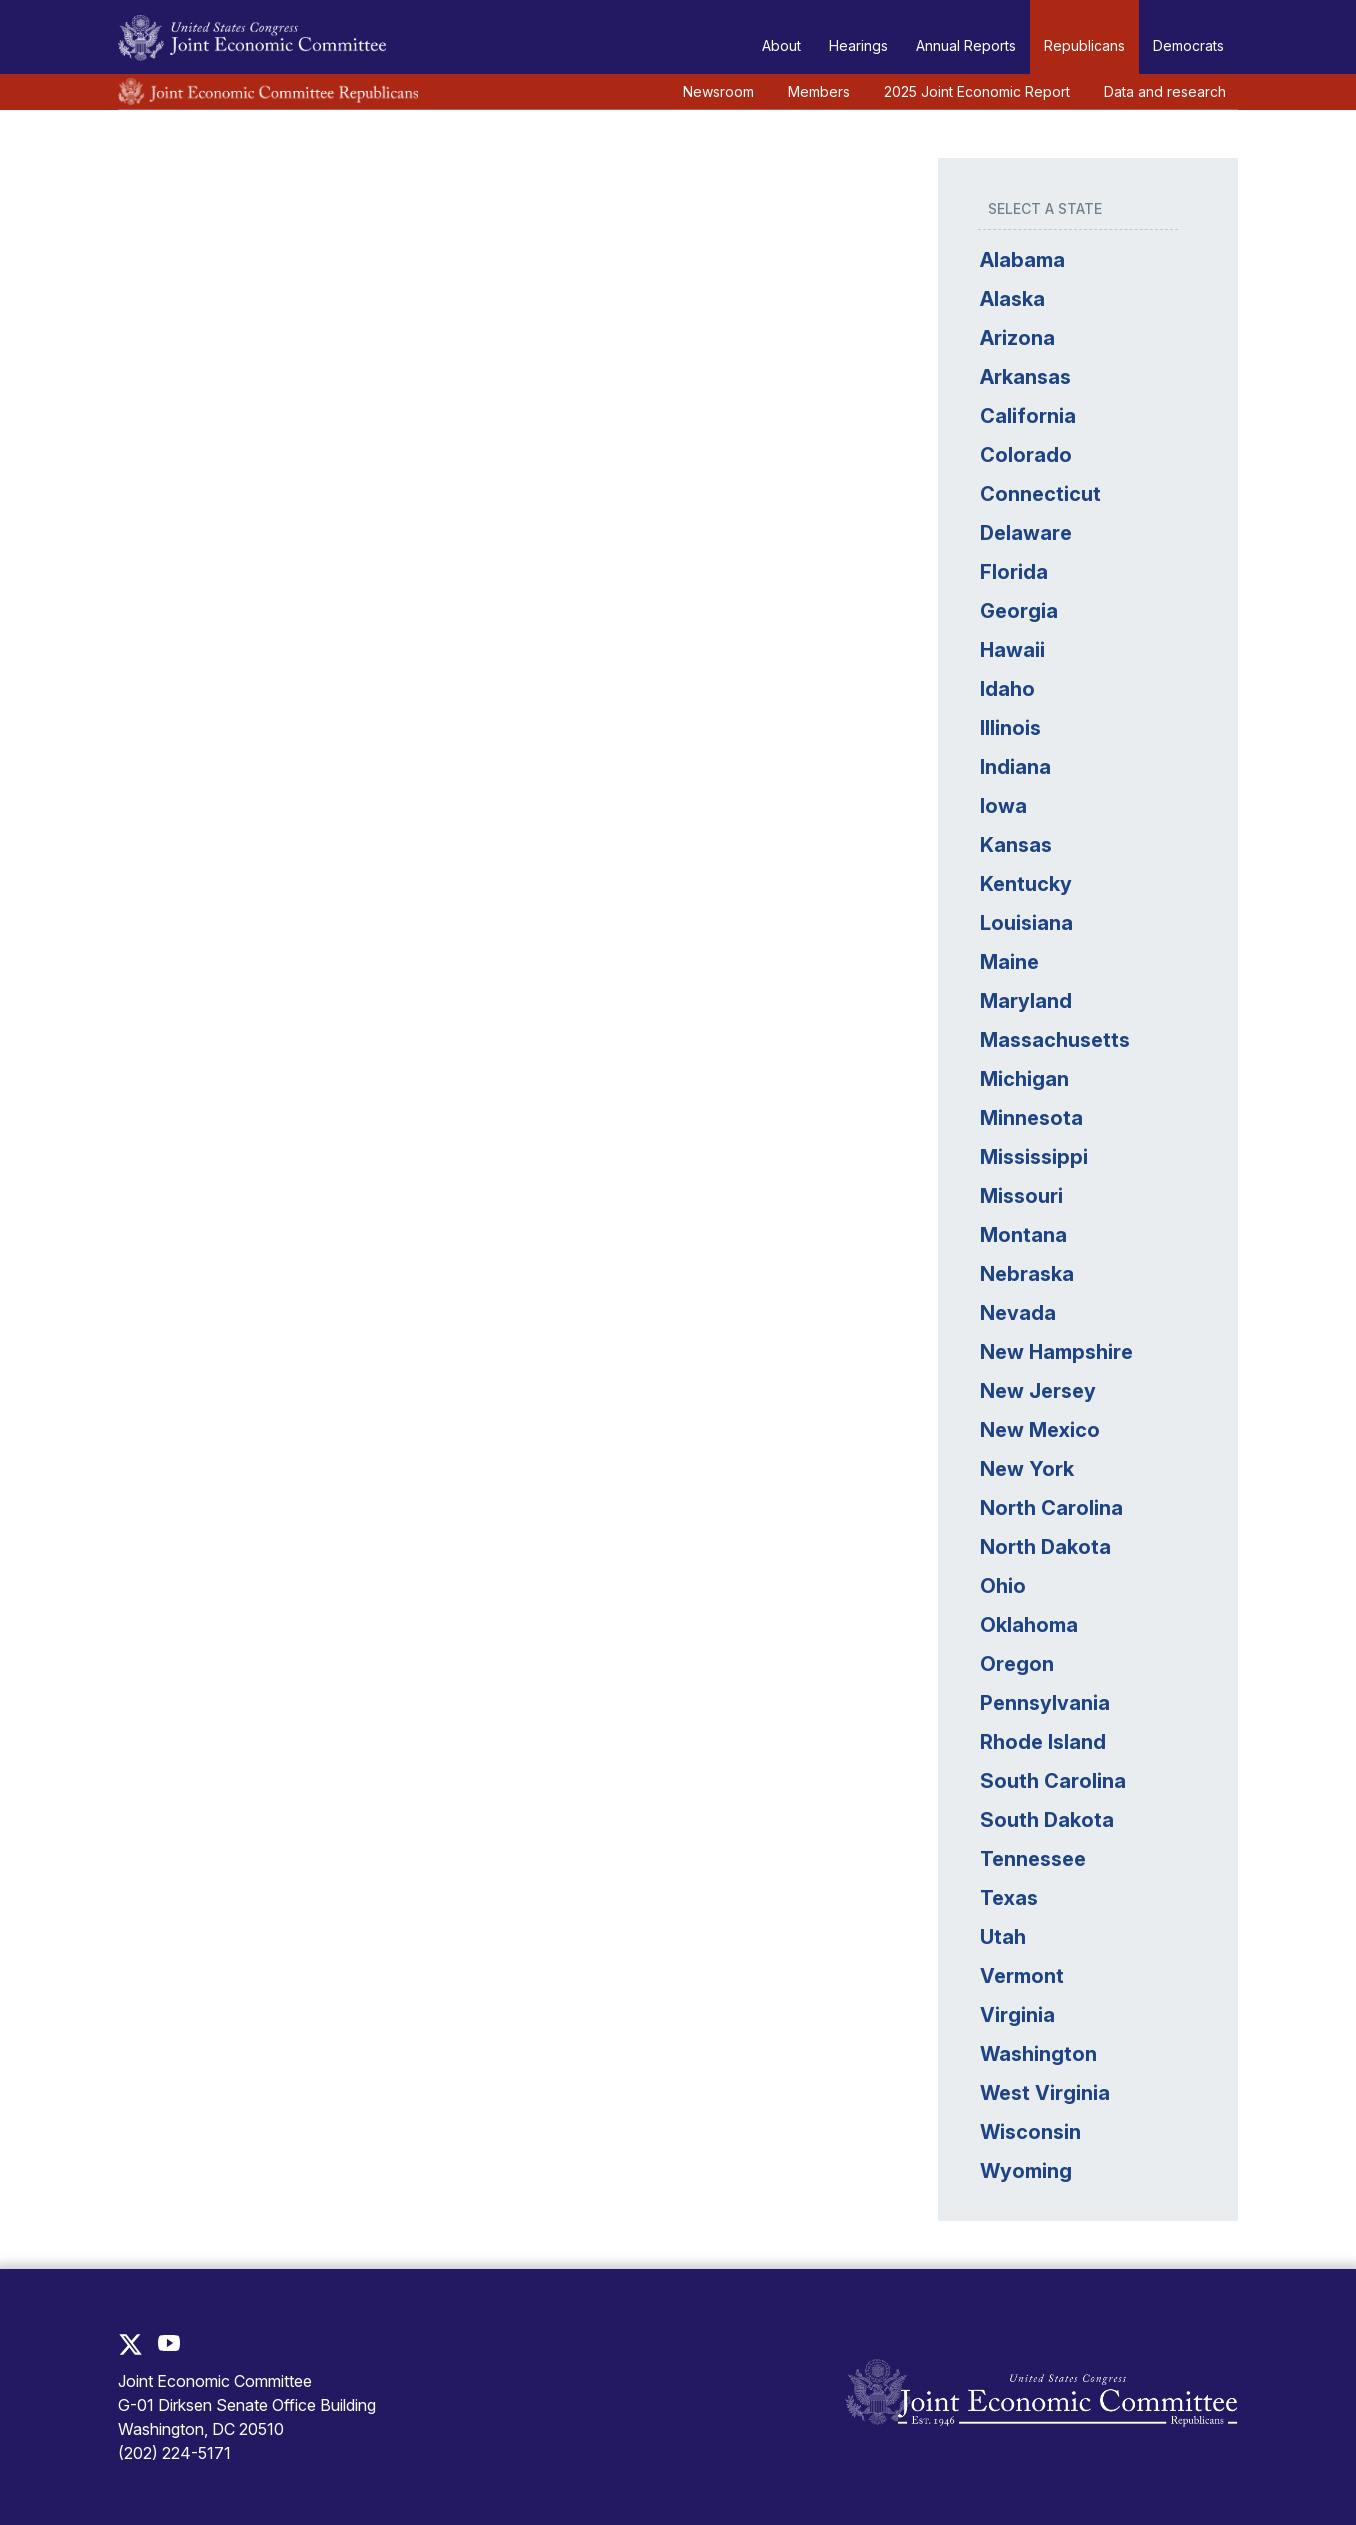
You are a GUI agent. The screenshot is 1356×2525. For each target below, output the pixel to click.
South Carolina (1051, 1781)
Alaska (1010, 299)
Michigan (1022, 1079)
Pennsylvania (1043, 1703)
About (781, 45)
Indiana (1013, 767)
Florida (1012, 572)
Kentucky (1024, 884)
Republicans (1084, 45)
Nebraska (1025, 1274)
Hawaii (1010, 650)
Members (819, 91)
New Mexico (1038, 1430)
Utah (1001, 1937)
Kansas (1014, 845)
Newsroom (718, 91)
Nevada (1016, 1313)
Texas (1007, 1898)
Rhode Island (1041, 1742)
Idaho (1005, 689)
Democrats (1188, 45)
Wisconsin (1028, 2132)
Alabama (1020, 260)
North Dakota (1043, 1547)
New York (1025, 1469)
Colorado (1024, 455)
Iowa (1001, 806)
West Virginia (1043, 2093)
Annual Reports (966, 45)
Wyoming (1024, 2171)
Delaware (1024, 533)
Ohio (1001, 1586)
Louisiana (1024, 923)
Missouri (1019, 1196)
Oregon (1015, 1664)
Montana (1021, 1235)
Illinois (1008, 728)
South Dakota (1045, 1820)
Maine (1007, 962)
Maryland (1024, 1001)
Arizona (1015, 338)
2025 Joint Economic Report (977, 91)
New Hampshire (1054, 1352)
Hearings (858, 45)
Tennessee (1031, 1859)
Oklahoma (1027, 1625)
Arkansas (1023, 377)
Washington (1036, 2054)
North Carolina (1049, 1508)
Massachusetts (1053, 1040)
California (1026, 416)
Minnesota (1029, 1118)
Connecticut (1038, 494)
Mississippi (1032, 1157)
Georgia (1017, 611)
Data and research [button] (1165, 91)
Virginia (1015, 2015)
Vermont (1020, 1976)
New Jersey (1036, 1391)
